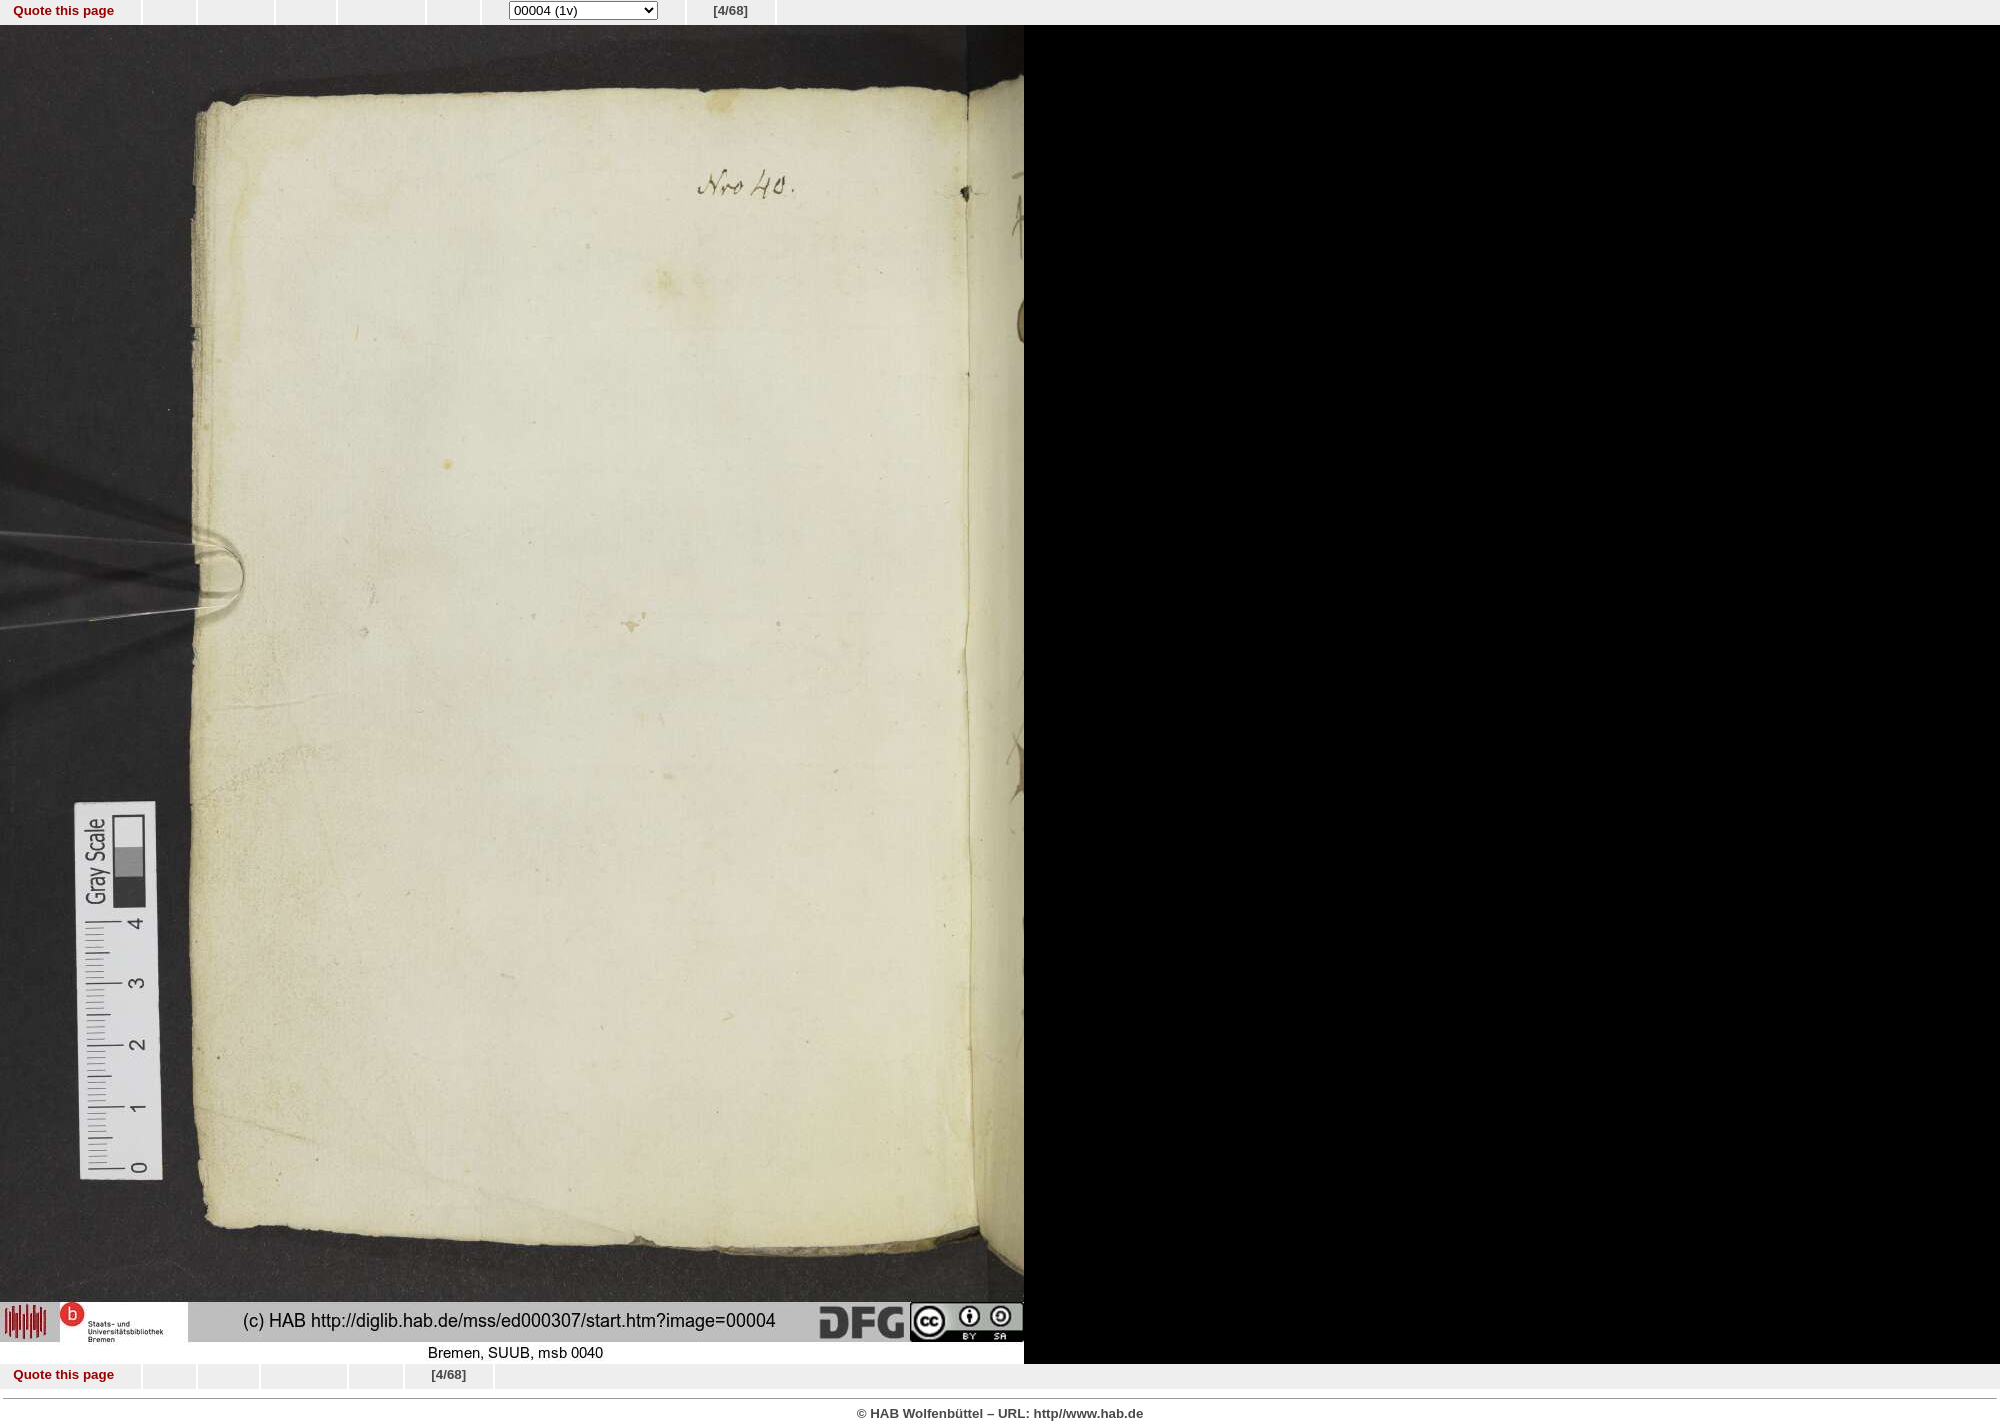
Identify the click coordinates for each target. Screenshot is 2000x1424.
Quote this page (63, 10)
